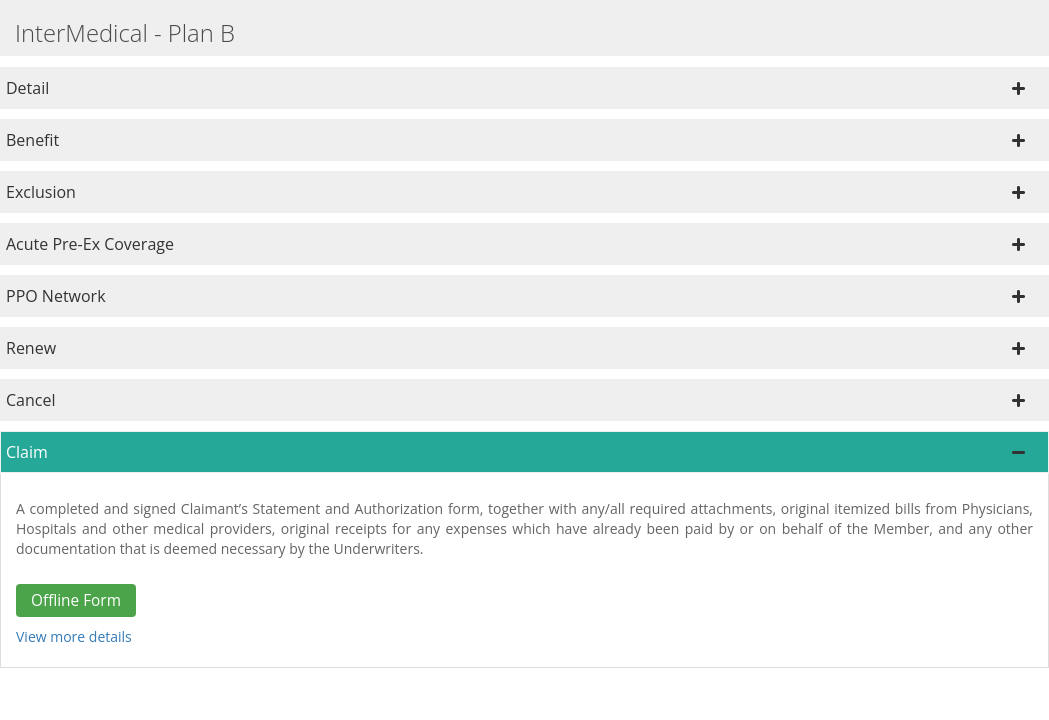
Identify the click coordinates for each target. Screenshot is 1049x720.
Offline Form (76, 600)
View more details (74, 636)
